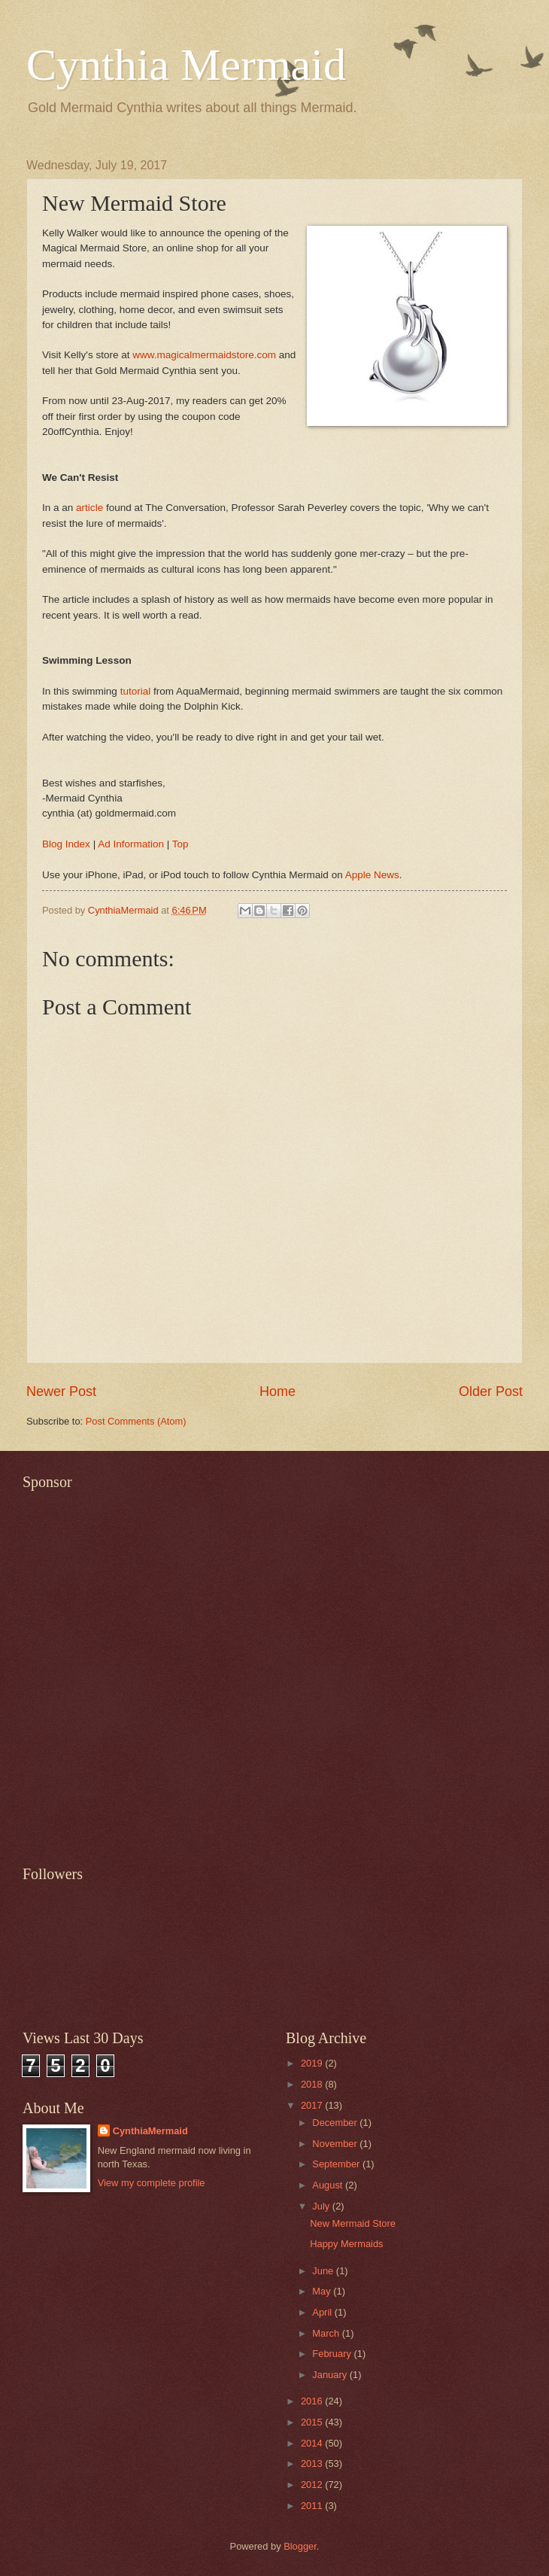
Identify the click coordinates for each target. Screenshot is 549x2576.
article (89, 507)
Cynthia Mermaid (186, 65)
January (330, 2374)
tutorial (135, 691)
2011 (313, 2505)
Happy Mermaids (346, 2243)
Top (180, 844)
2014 (313, 2443)
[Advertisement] (170, 1668)
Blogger (300, 2546)
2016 (313, 2401)
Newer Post (61, 1391)
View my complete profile (151, 2182)
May (322, 2291)
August (328, 2185)
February (332, 2353)
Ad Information (131, 844)
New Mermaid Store (353, 2223)
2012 (313, 2484)
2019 (313, 2063)
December (335, 2122)
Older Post (491, 1391)
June (324, 2270)
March (326, 2333)
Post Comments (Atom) (136, 1421)
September (337, 2164)
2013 (313, 2463)
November (335, 2143)
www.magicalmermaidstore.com (204, 354)
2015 (313, 2422)
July (322, 2206)
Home (277, 1391)
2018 (313, 2084)
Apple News (372, 874)
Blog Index (66, 844)
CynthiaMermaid (150, 2131)
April (323, 2312)
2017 (313, 2105)
